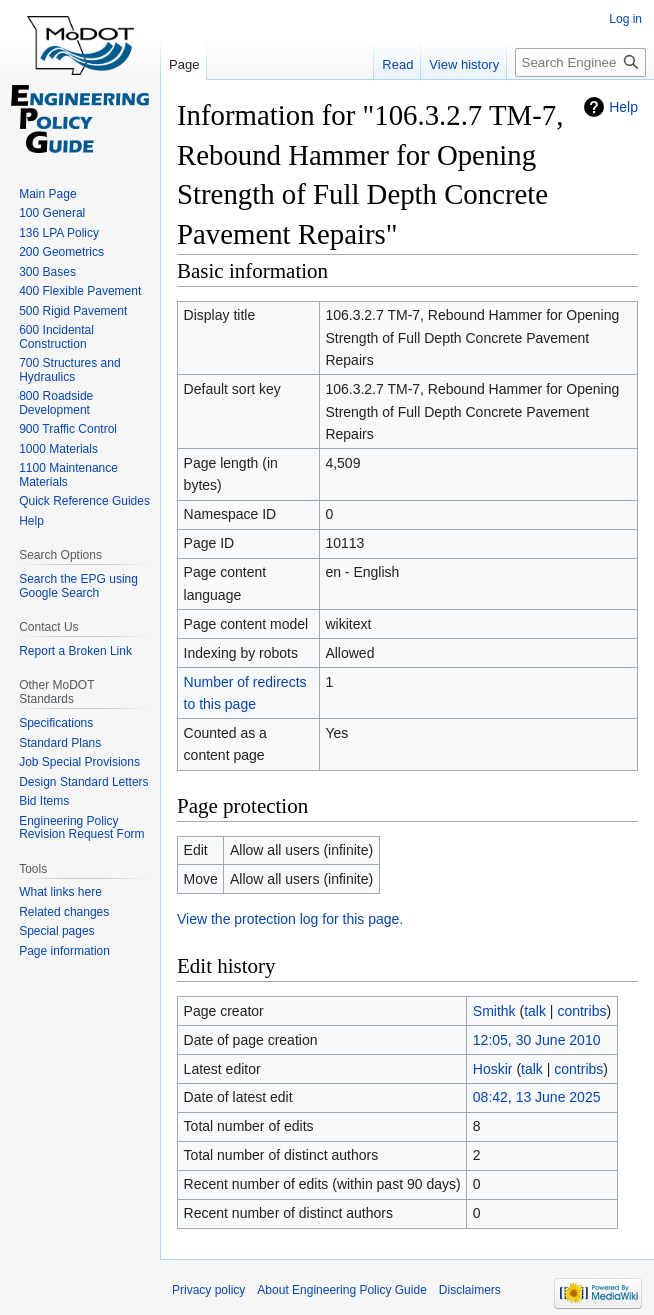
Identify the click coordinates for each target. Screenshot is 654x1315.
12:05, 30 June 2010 (537, 1040)
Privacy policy (208, 1290)
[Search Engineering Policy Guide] (580, 62)
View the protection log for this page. (290, 919)
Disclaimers (470, 1290)
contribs (581, 1011)
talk (535, 1011)
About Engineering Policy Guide (341, 1290)
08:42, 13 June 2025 (537, 1097)
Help (623, 107)
